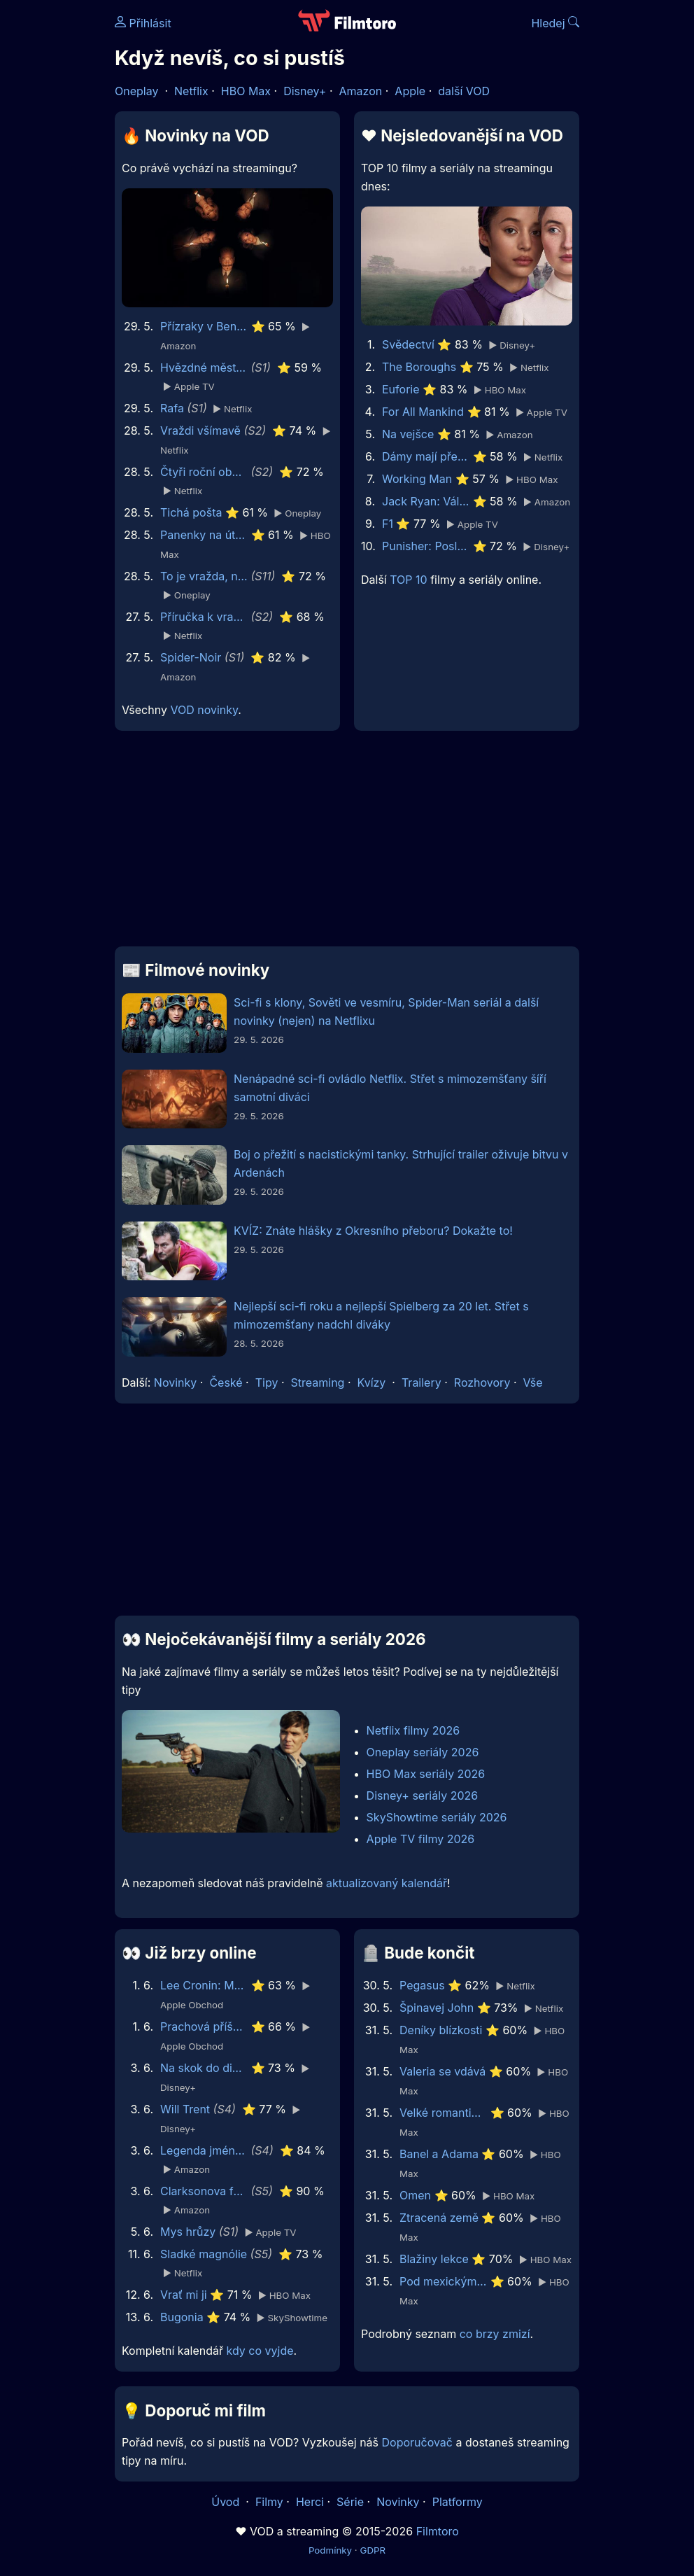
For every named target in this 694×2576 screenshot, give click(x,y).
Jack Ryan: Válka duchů (425, 501)
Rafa (172, 408)
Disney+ (304, 91)
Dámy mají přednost (425, 456)
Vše (532, 1383)
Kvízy (371, 1383)
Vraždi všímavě (200, 431)
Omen (415, 2195)
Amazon (361, 91)
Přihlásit (143, 23)
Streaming (318, 1383)
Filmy (269, 2502)
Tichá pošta (191, 512)
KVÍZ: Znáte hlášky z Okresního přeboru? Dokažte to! (373, 1231)
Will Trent (185, 2109)
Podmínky (330, 2550)
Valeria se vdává (442, 2071)
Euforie (401, 389)
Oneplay (136, 91)
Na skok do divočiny (204, 2068)
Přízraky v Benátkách (204, 326)
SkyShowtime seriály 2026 (437, 1817)
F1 (387, 524)
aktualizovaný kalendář (386, 1883)
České (225, 1383)
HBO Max (246, 91)
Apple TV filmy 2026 (421, 1839)
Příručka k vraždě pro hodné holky (204, 617)
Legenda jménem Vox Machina (204, 2150)
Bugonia (182, 2317)
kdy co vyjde (260, 2351)
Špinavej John (436, 2008)
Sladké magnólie (203, 2254)
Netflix (191, 91)
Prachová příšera (204, 2026)
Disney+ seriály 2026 (423, 1795)
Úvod (226, 2502)
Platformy (457, 2502)
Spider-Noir (190, 657)
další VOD (464, 91)
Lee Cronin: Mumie (204, 1985)
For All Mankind (423, 412)
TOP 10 (408, 580)
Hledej (555, 23)
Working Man (417, 479)
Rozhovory (482, 1383)
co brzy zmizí (495, 2334)
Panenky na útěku (204, 535)
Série (350, 2502)
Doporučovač (417, 2442)
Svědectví (408, 344)
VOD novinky (204, 710)
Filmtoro (437, 2531)
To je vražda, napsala (204, 576)
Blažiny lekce (434, 2259)
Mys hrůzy (187, 2232)
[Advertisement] (347, 844)
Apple (410, 91)
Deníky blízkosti (440, 2030)
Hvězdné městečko (204, 367)
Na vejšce (408, 434)
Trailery (421, 1383)
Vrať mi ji (183, 2295)
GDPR (372, 2550)
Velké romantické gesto (443, 2113)
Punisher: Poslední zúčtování (425, 546)
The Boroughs (419, 367)
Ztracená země (439, 2218)
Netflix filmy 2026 (413, 1730)
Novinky (175, 1383)
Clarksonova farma (204, 2191)
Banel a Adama (439, 2154)
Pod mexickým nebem (443, 2281)
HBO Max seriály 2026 (426, 1774)
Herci (310, 2502)
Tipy (266, 1383)
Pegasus (422, 1985)
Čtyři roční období (204, 472)
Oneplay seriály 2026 (423, 1752)
